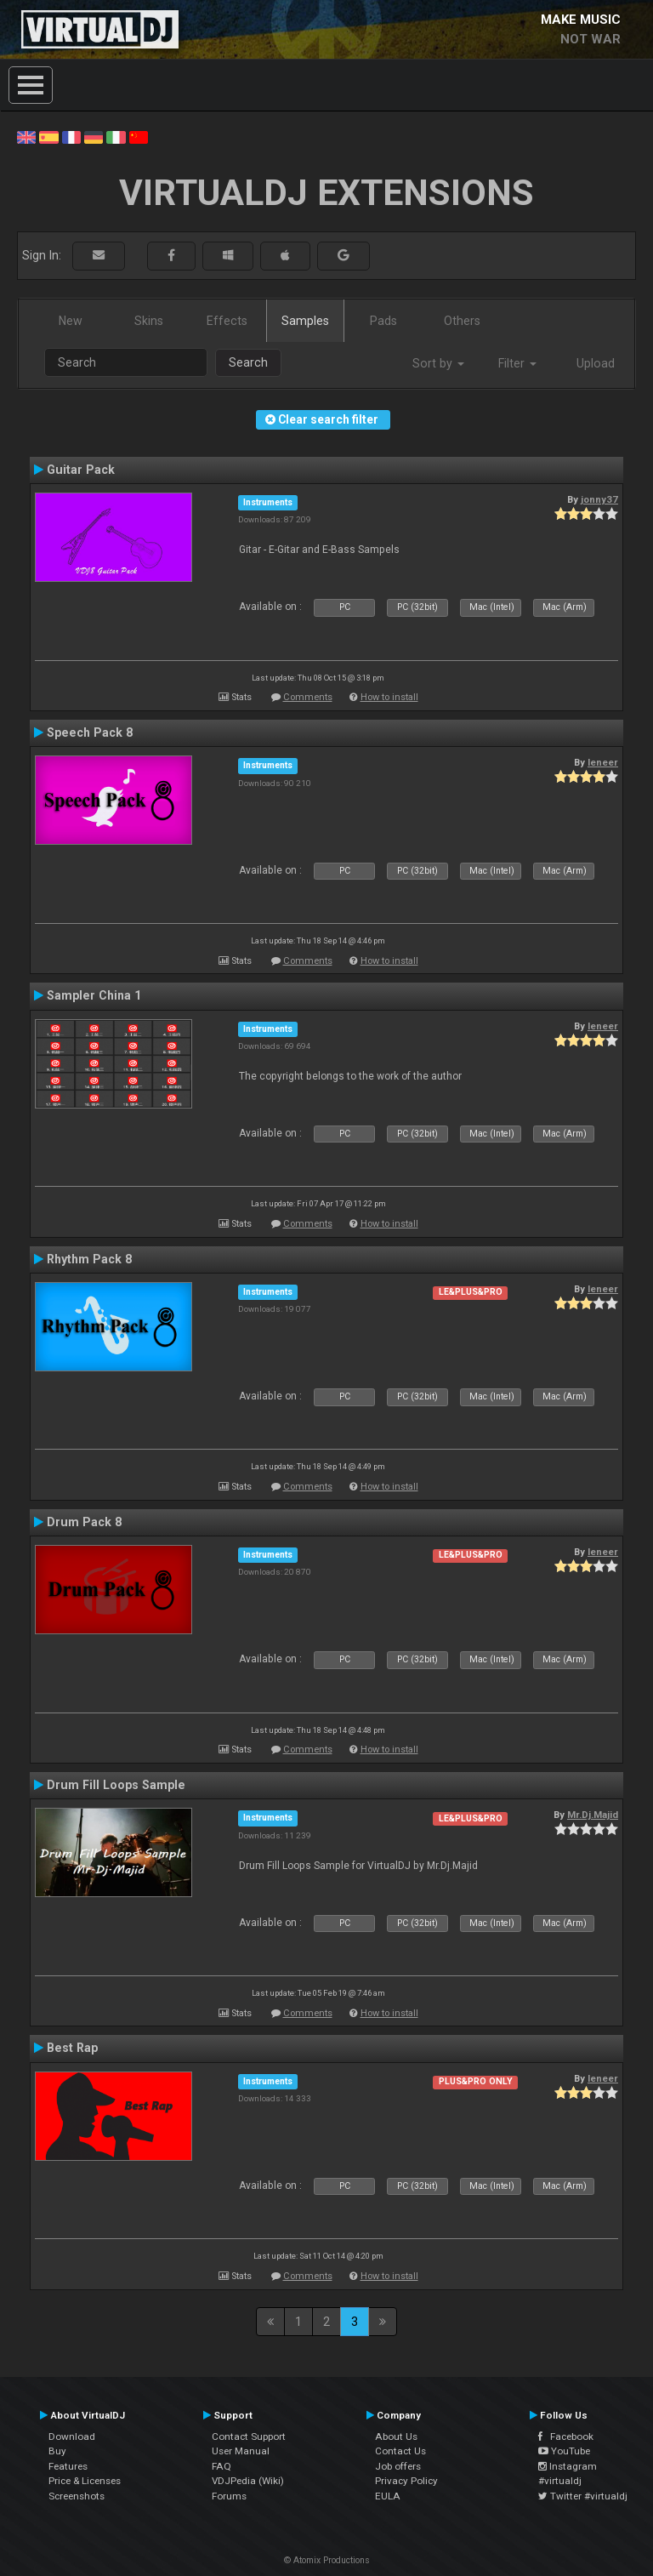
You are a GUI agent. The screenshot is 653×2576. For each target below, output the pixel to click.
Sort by (438, 363)
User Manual (241, 2451)
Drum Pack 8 (84, 1522)
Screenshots (76, 2496)
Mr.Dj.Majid (592, 1815)
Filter (517, 363)
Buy (57, 2451)
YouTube (564, 2451)
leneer (603, 762)
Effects (227, 321)
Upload (595, 363)
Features (68, 2466)
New (70, 321)
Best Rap (72, 2048)
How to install (389, 697)
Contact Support (249, 2436)
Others (462, 321)
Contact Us (400, 2451)
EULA (387, 2496)
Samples (305, 321)
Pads (383, 321)
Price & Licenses (84, 2481)
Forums (229, 2496)
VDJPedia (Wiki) (248, 2481)
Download (71, 2436)
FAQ (221, 2466)
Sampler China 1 (94, 995)
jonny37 (599, 499)
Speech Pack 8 (90, 732)
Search (248, 362)
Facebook (565, 2436)
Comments (307, 697)
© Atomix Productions (327, 2560)
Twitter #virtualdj (582, 2496)
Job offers (398, 2466)
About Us (396, 2436)
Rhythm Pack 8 (89, 1259)
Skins (148, 321)
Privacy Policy (406, 2481)
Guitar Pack (81, 469)
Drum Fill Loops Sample (116, 1785)
